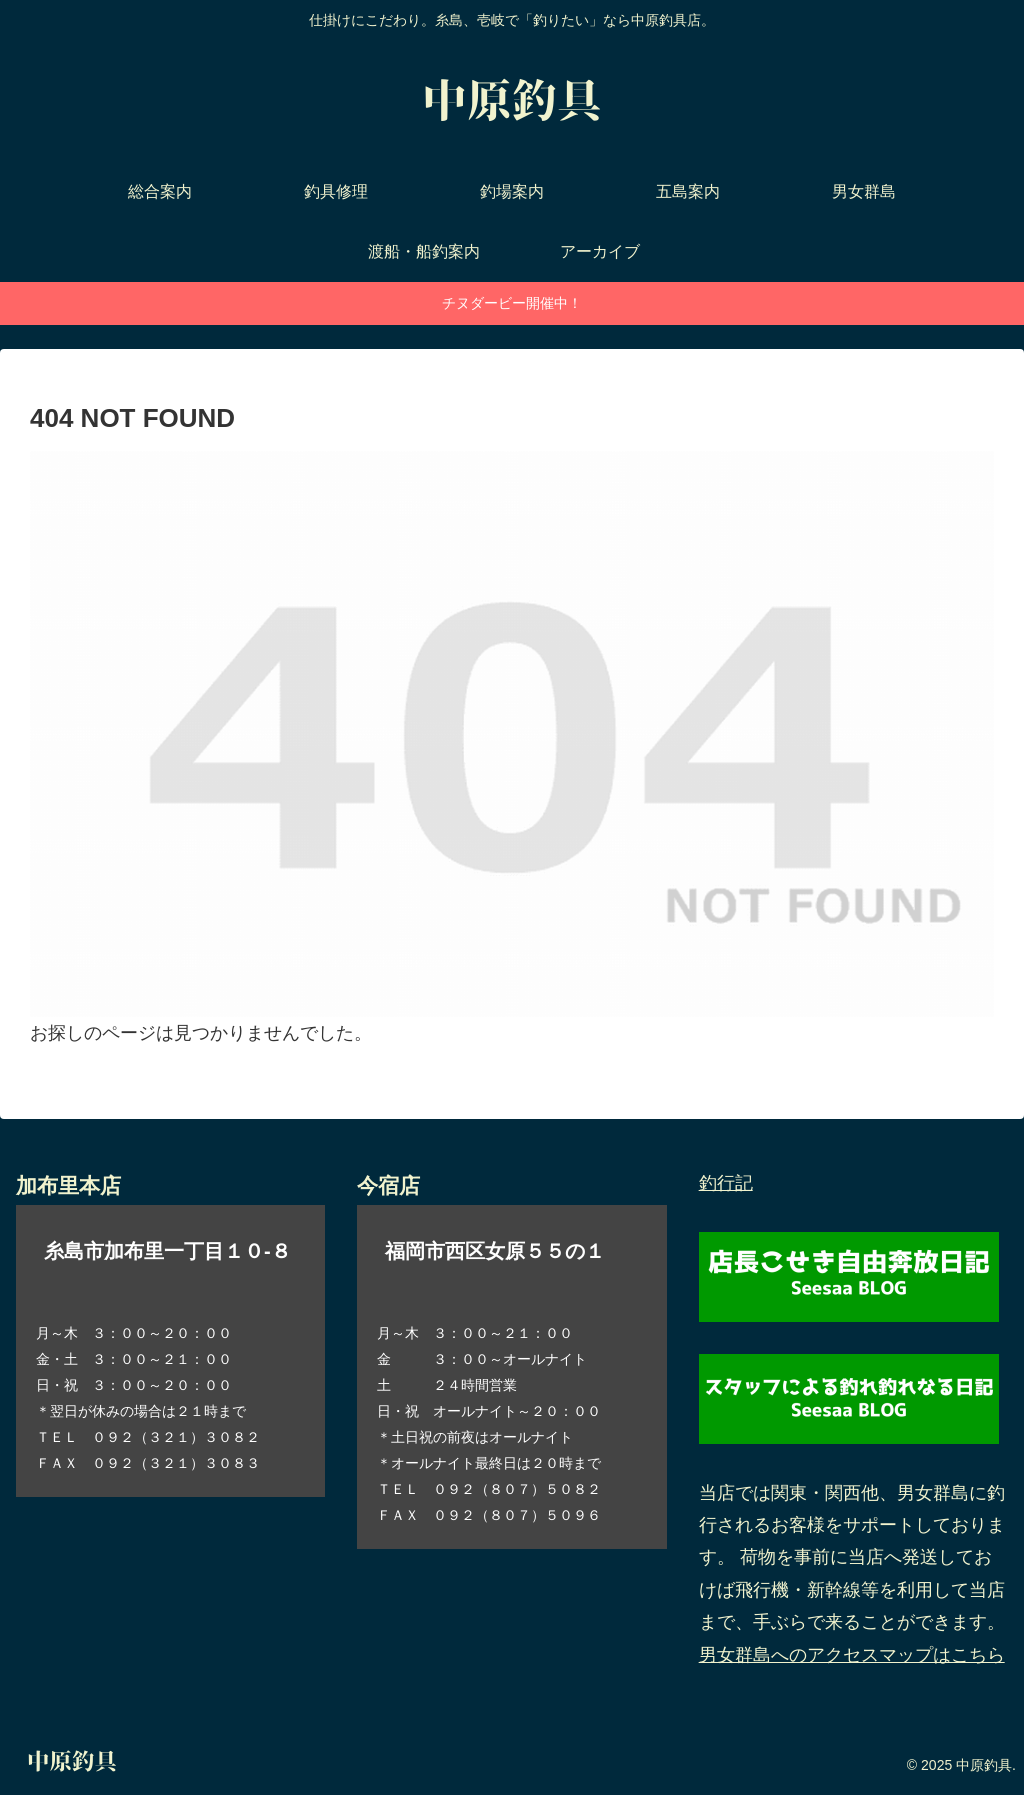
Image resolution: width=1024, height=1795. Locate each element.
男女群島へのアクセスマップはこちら (852, 1655)
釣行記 (726, 1183)
